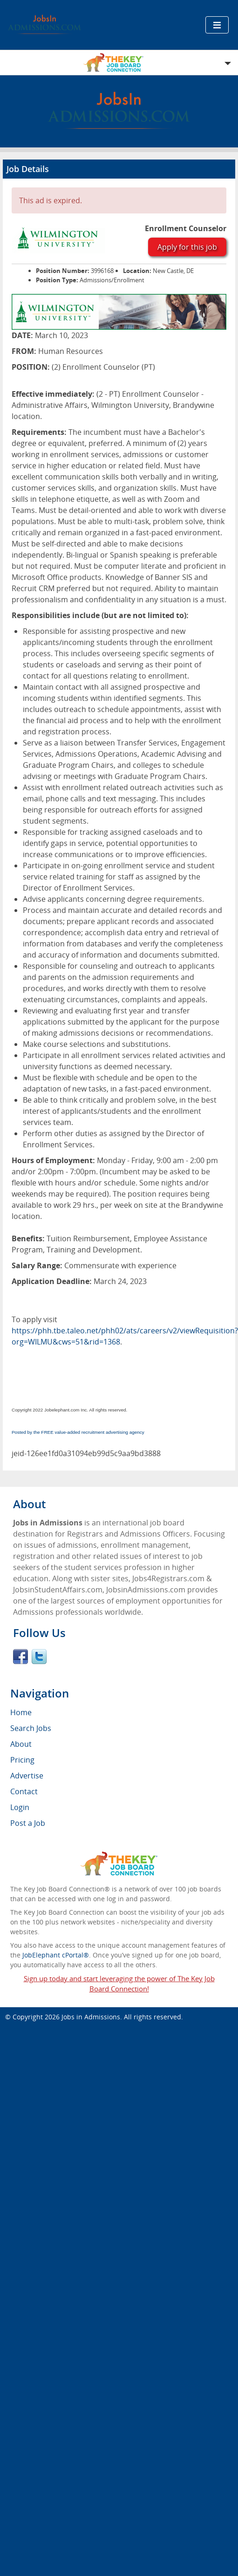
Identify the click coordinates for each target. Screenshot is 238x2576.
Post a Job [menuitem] (27, 1823)
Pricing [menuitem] (22, 1760)
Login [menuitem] (19, 1807)
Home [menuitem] (21, 1712)
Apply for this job (187, 247)
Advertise (26, 1776)
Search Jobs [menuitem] (30, 1728)
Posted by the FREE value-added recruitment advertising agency (78, 1432)
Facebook (20, 1656)
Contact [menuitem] (24, 1791)
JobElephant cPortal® (55, 1954)
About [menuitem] (21, 1744)
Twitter (39, 1656)
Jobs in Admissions (90, 2016)
